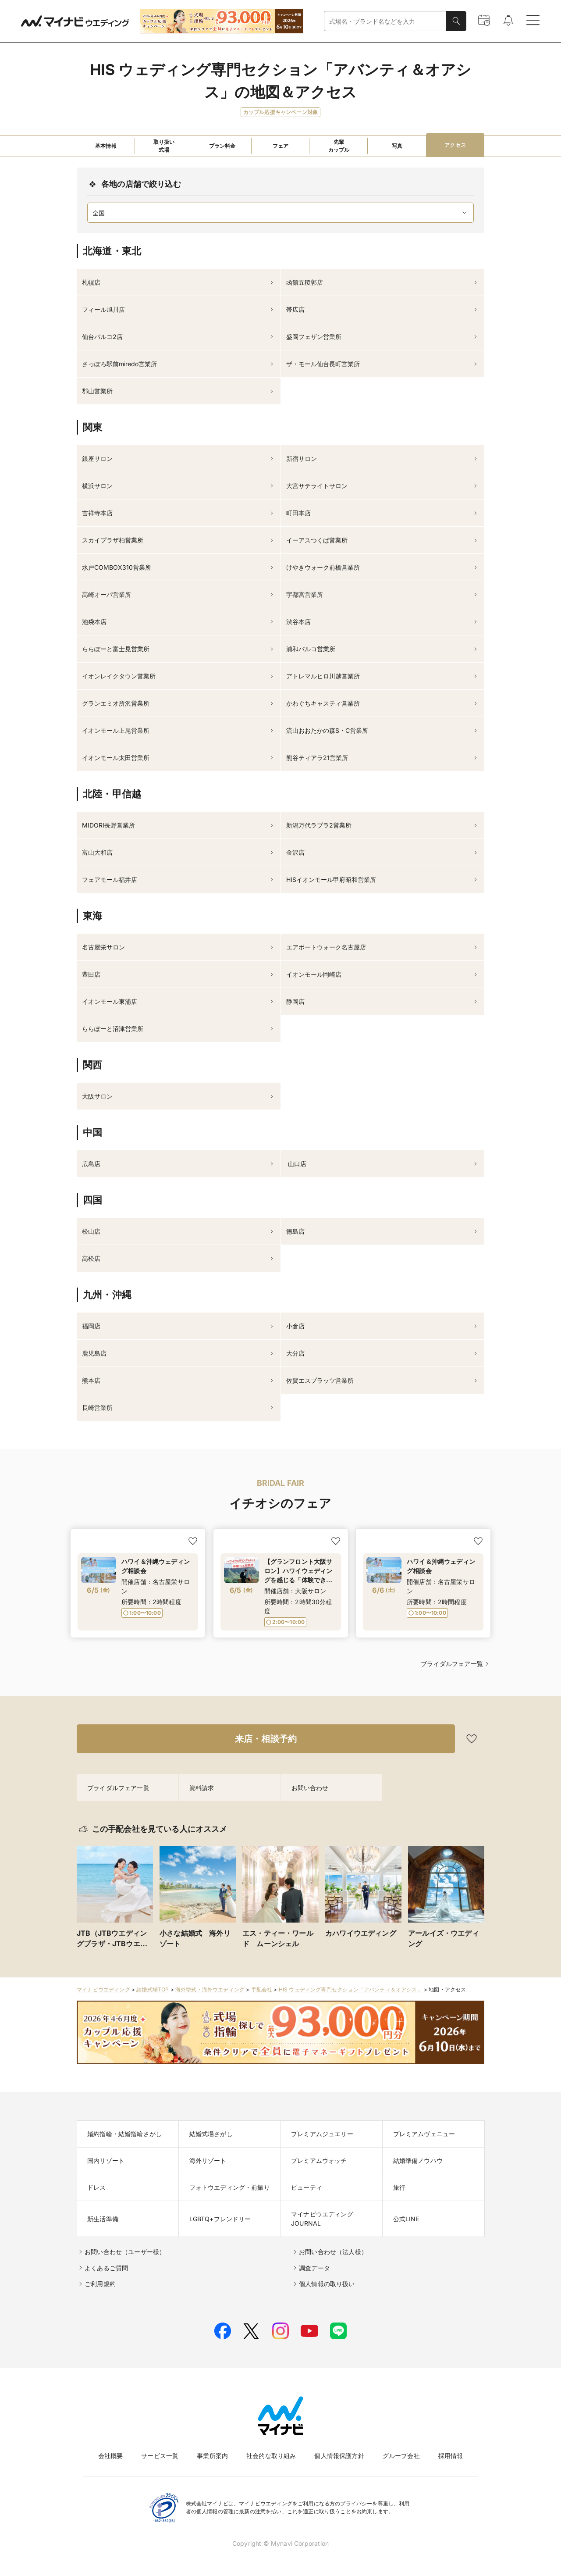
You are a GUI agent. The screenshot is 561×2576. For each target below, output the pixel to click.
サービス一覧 (159, 2455)
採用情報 (450, 2455)
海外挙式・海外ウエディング (210, 1989)
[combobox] (385, 21)
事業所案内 (212, 2455)
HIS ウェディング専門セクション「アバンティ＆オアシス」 (351, 1989)
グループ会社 (401, 2455)
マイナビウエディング (103, 1989)
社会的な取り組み (271, 2455)
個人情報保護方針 (339, 2455)
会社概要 (110, 2455)
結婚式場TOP (152, 1989)
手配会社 (262, 1989)
